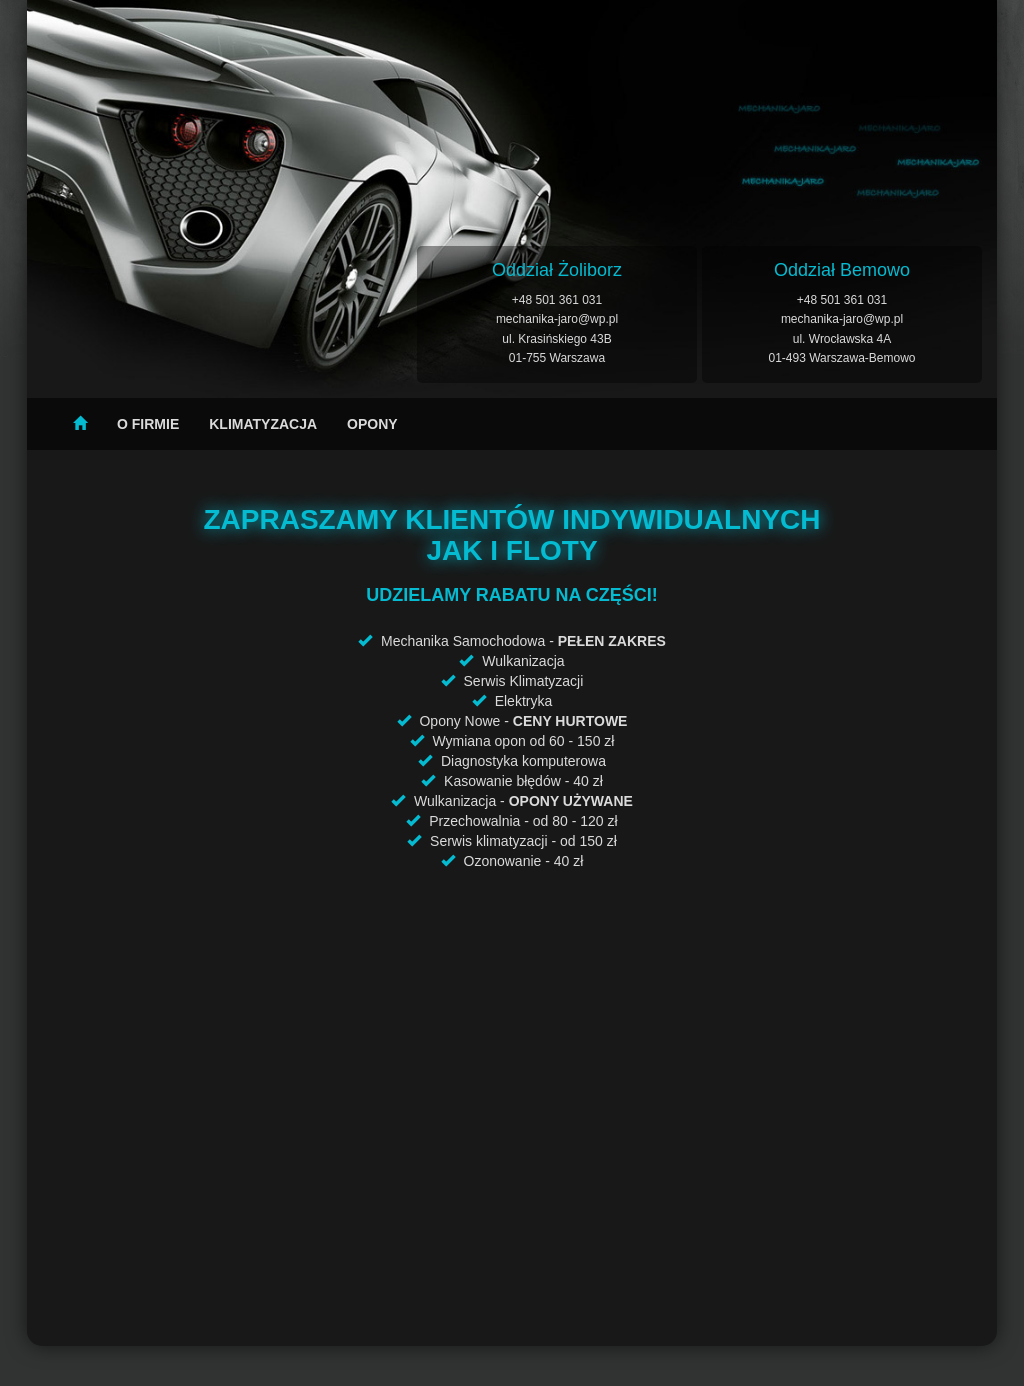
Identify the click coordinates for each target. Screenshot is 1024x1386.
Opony (372, 424)
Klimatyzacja (263, 424)
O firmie (148, 424)
